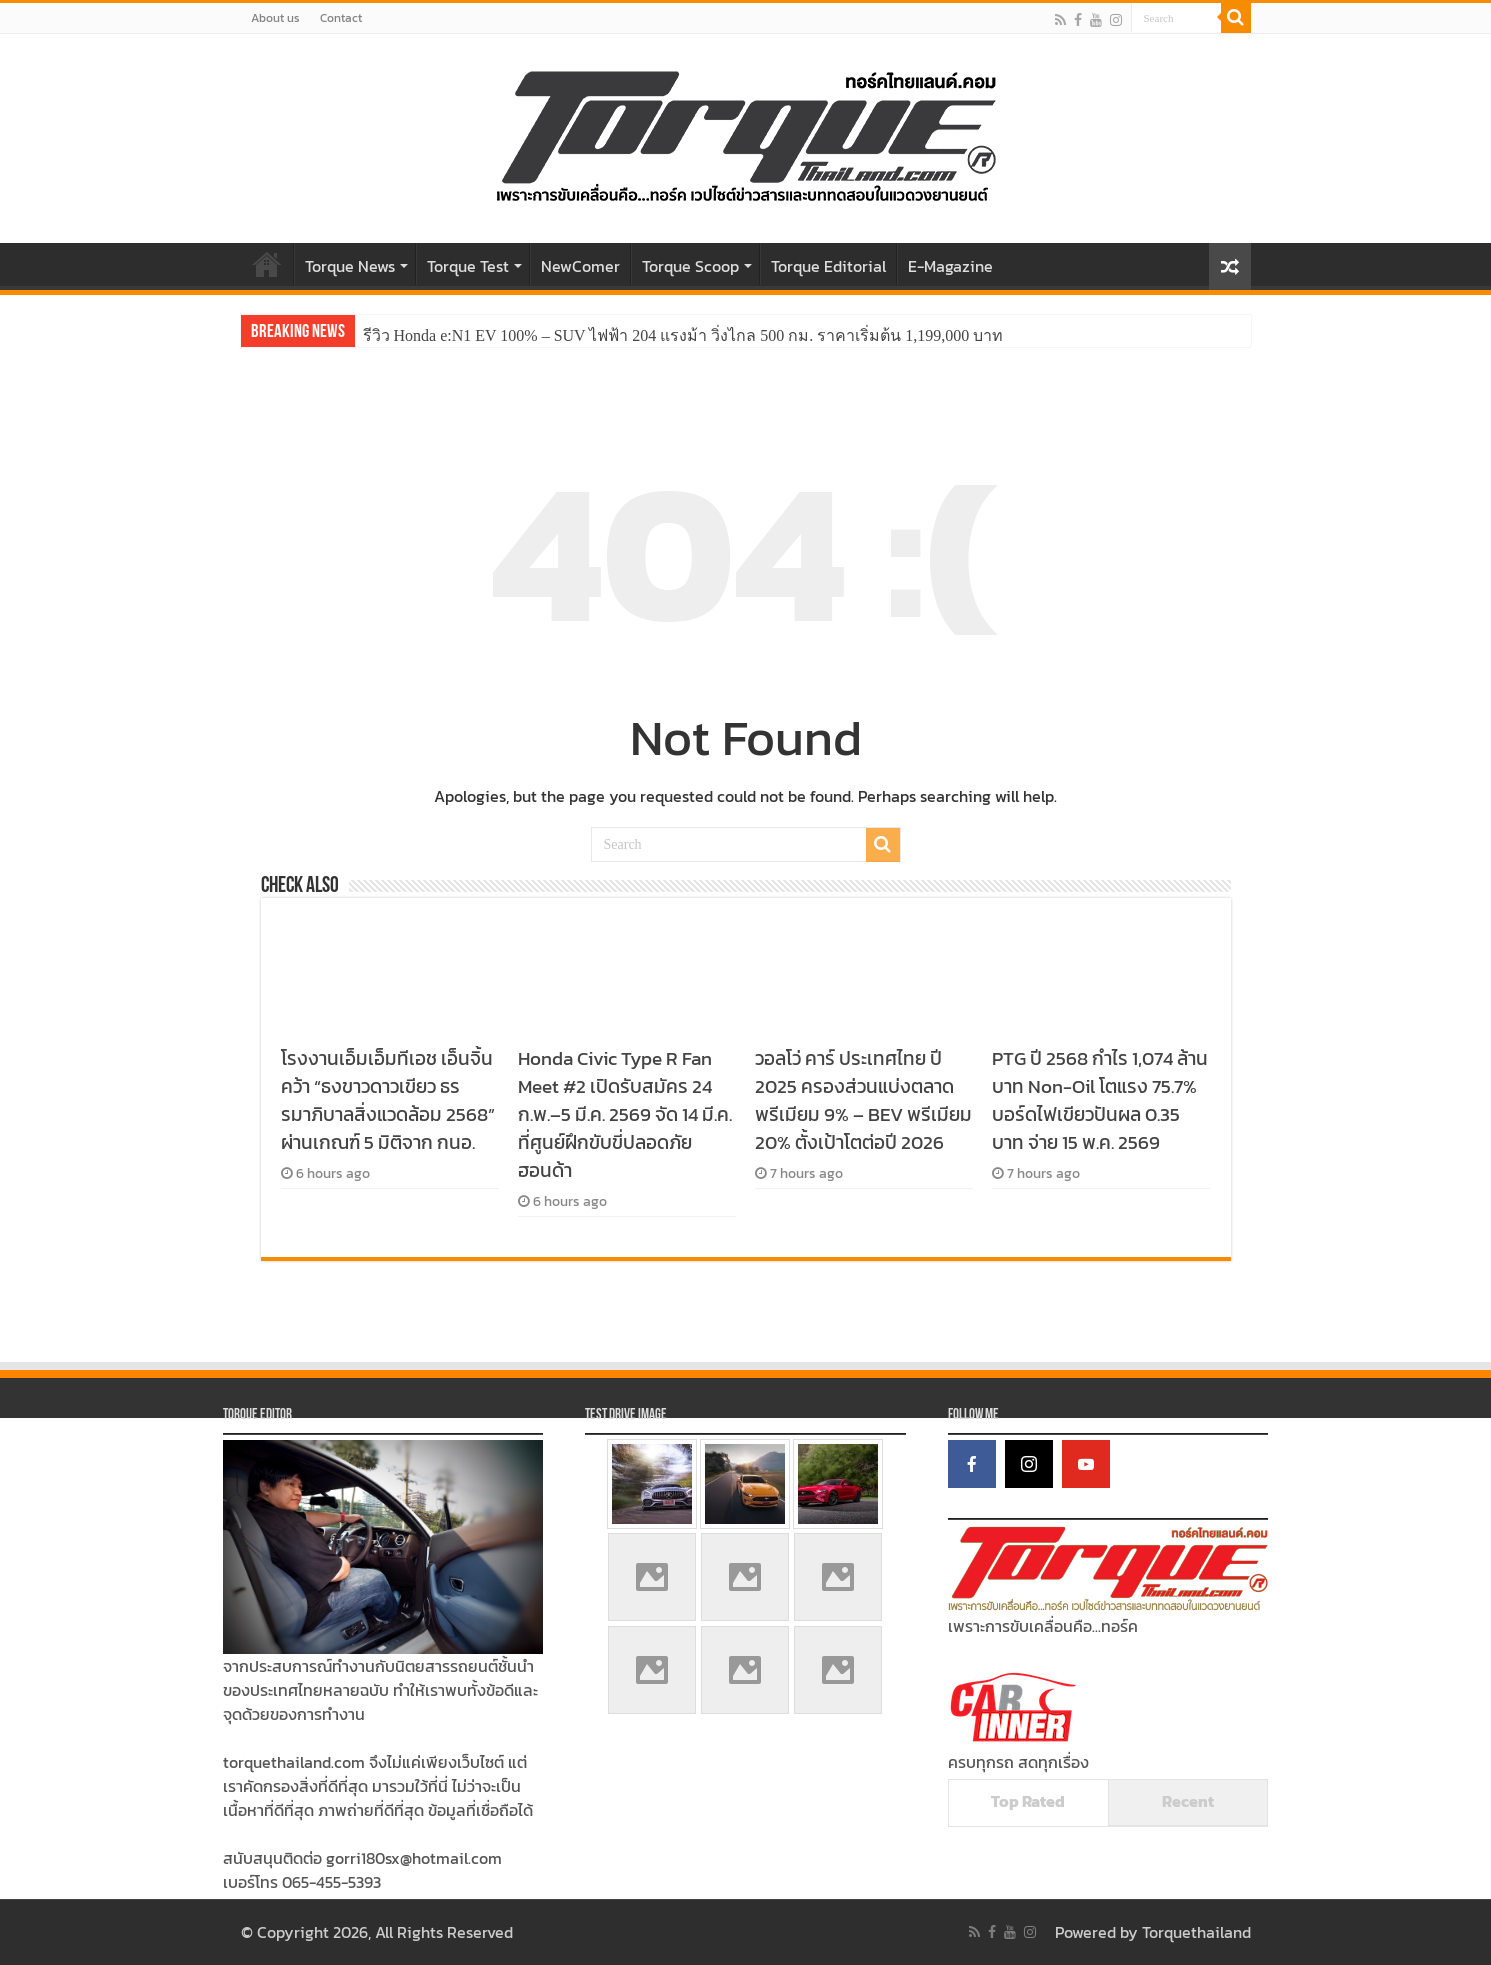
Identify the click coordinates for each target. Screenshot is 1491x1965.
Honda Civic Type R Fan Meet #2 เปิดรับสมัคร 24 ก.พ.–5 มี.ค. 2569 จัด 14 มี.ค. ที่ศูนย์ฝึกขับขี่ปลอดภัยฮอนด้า (625, 1114)
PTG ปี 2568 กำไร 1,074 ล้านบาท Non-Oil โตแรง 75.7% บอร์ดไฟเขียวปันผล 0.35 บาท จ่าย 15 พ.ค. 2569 (1100, 1100)
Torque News (350, 266)
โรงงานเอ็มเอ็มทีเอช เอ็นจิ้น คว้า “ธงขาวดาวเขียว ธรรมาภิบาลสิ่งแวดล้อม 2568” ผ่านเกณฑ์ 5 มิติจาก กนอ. (388, 1100)
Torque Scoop (690, 266)
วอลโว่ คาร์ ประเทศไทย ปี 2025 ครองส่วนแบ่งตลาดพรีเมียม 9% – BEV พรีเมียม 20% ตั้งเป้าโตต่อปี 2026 (863, 1100)
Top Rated (1028, 1801)
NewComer (580, 266)
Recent (1188, 1801)
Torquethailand (1196, 1932)
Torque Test (468, 266)
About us (275, 18)
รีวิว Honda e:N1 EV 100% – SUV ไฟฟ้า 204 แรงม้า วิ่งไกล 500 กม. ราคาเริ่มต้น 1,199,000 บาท (683, 335)
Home (267, 264)
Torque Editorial (828, 266)
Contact (341, 18)
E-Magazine (950, 266)
